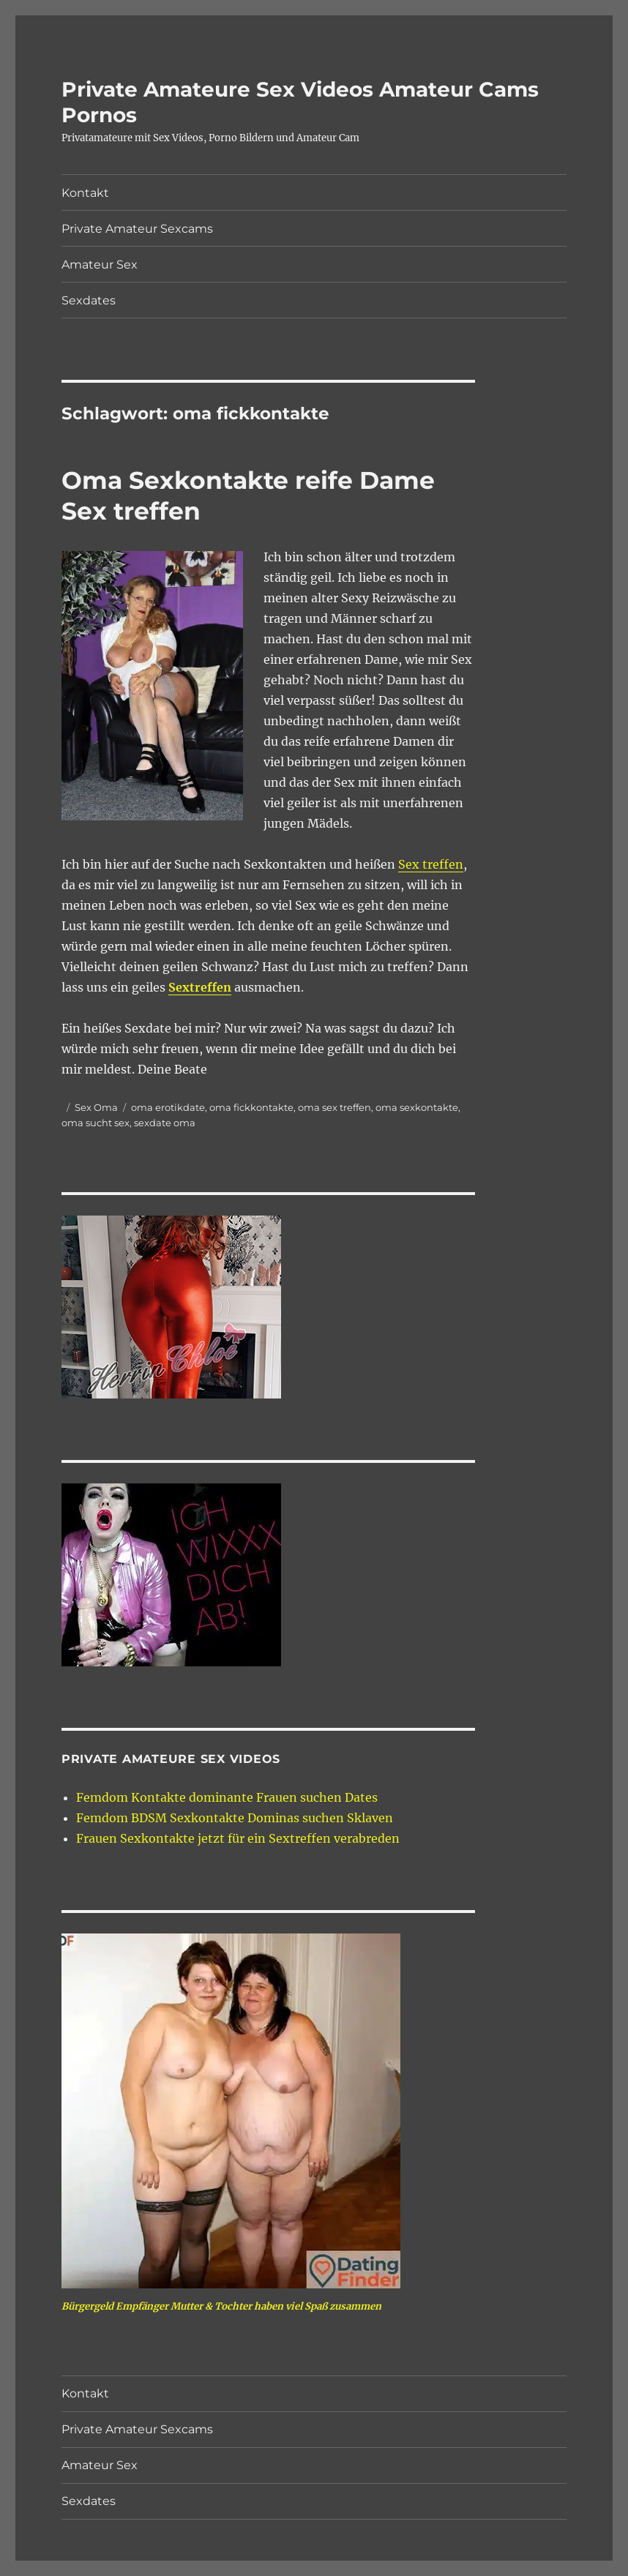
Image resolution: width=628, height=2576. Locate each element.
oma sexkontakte (416, 1107)
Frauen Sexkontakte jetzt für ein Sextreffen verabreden (238, 1838)
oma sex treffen (334, 1107)
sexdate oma (164, 1122)
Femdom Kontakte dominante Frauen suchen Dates (227, 1797)
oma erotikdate (168, 1107)
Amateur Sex (99, 265)
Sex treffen (430, 864)
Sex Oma (96, 1107)
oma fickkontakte (251, 1107)
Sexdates (88, 300)
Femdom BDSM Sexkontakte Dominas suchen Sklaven (234, 1818)
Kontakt (85, 193)
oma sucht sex (95, 1122)
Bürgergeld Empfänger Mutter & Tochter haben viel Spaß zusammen (221, 2306)
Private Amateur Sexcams (137, 229)
